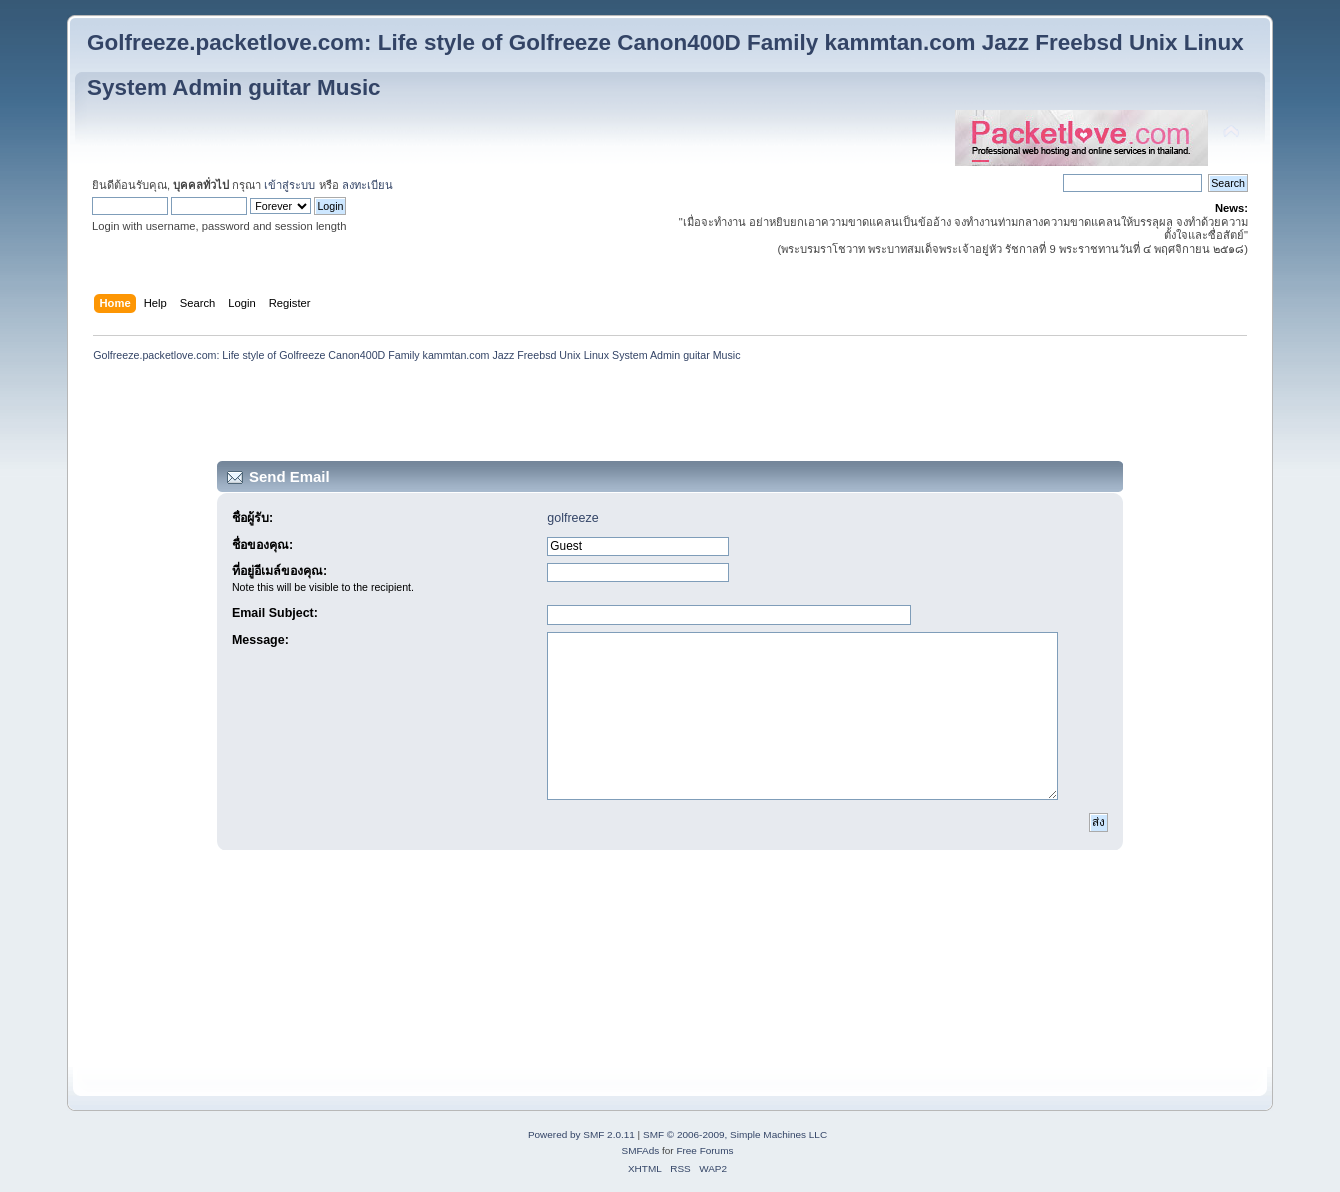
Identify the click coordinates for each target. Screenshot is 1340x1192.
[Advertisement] (670, 415)
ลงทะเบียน (367, 185)
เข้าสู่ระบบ (289, 185)
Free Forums (704, 1150)
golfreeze (572, 518)
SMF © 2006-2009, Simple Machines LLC (735, 1134)
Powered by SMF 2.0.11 (581, 1134)
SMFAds (641, 1150)
